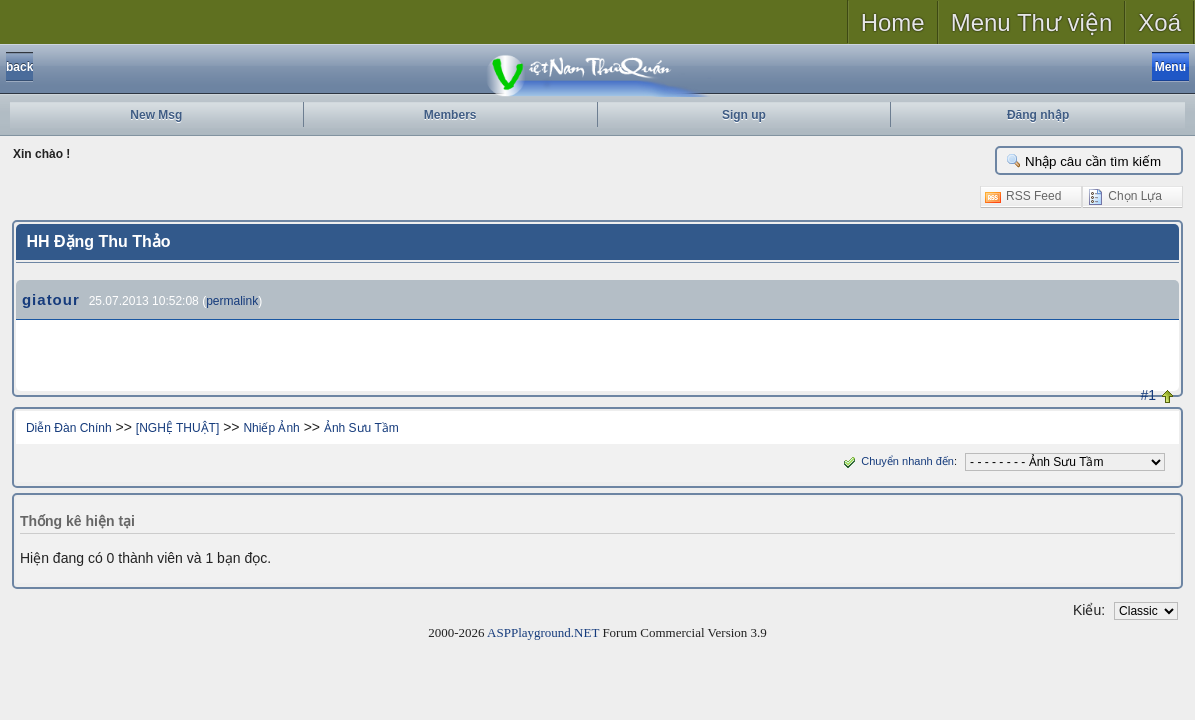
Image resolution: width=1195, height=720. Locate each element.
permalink (232, 301)
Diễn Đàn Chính (69, 428)
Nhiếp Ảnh (271, 428)
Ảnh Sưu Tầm (361, 428)
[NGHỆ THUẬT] (177, 428)
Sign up (744, 115)
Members (450, 115)
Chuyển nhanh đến (896, 461)
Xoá (1159, 22)
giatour (51, 299)
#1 (1149, 395)
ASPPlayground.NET (543, 632)
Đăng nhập (1038, 115)
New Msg (156, 115)
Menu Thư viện (1032, 22)
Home (893, 22)
